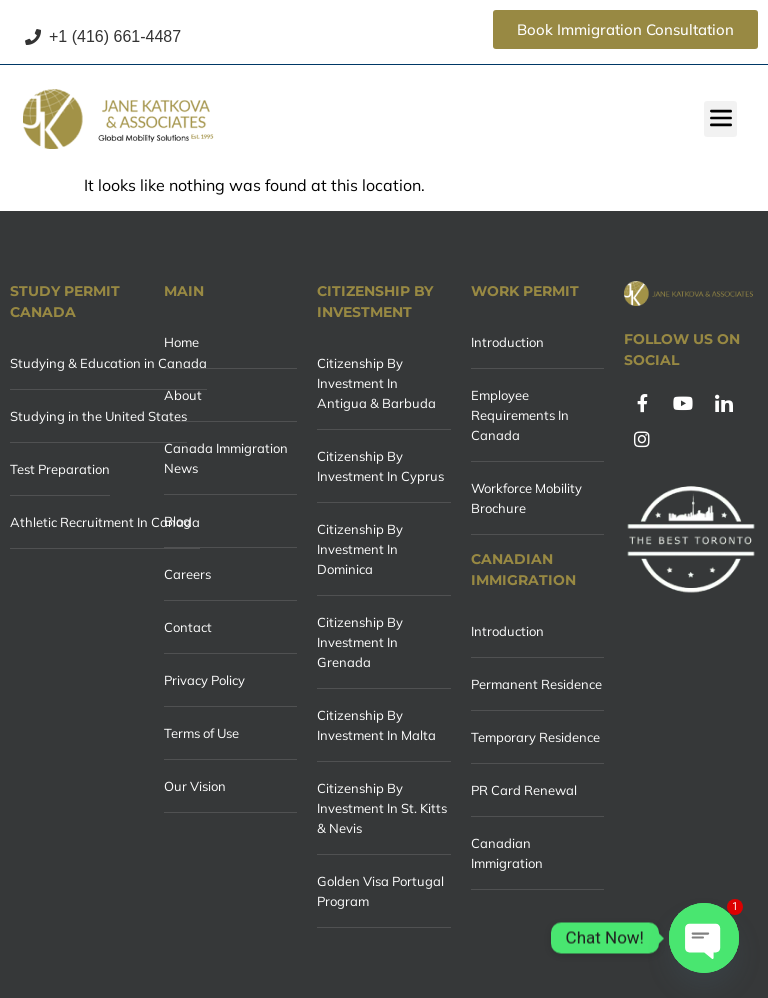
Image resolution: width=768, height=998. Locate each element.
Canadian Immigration (507, 853)
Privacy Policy (204, 680)
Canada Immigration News (226, 458)
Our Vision (195, 786)
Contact (188, 627)
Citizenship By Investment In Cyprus (380, 466)
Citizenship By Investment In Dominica (360, 549)
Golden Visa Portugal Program (380, 891)
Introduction (507, 342)
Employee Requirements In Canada (520, 415)
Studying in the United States (98, 416)
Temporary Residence (535, 737)
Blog (177, 521)
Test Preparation (60, 469)
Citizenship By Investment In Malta (376, 725)
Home (181, 342)
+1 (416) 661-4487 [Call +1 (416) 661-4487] (103, 36)
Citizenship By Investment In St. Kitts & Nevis (382, 808)
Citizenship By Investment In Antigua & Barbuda (376, 383)
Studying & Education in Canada (108, 363)
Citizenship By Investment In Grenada (360, 642)
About (183, 395)
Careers (187, 574)
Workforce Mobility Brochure (526, 498)
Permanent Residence (536, 684)
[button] (720, 119)
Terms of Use (201, 733)
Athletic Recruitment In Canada (105, 522)
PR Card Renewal (524, 790)
